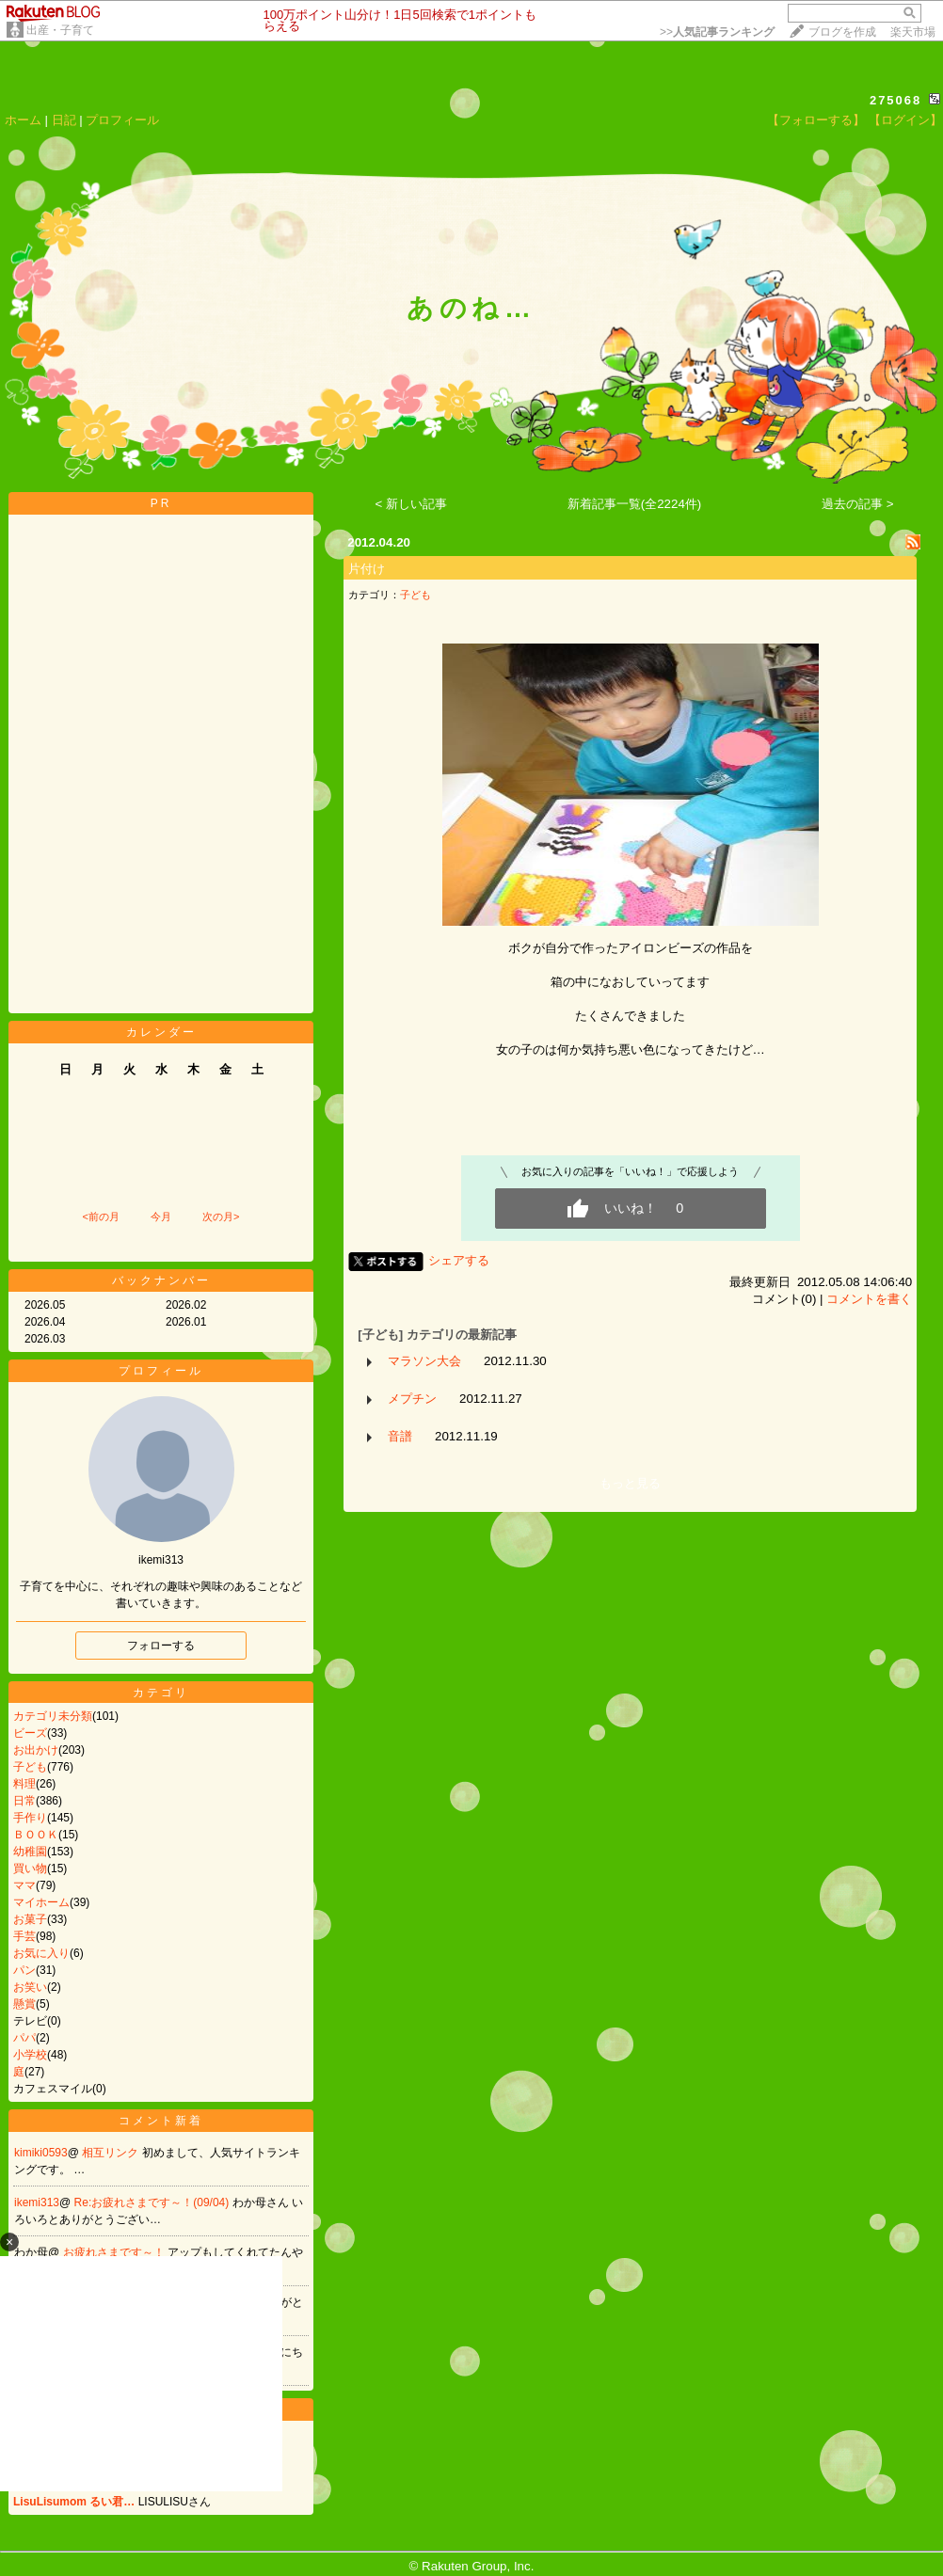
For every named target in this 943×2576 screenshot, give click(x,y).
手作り (30, 1817)
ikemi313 (36, 2202)
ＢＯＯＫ (35, 1834)
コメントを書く (869, 1299)
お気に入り (41, 1953)
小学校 (30, 2054)
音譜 (400, 1436)
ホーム (23, 120)
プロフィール (122, 120)
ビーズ (30, 1733)
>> (717, 32)
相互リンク (111, 2152)
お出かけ (35, 1750)
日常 (24, 1800)
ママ (24, 1885)
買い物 (30, 1868)
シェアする (458, 1260)
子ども (30, 1766)
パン (24, 1970)
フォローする (161, 1645)
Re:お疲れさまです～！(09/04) (153, 2202)
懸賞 (24, 2004)
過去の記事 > (858, 504)
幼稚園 (30, 1851)
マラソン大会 (424, 1361)
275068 (895, 100)
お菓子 (30, 1919)
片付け (366, 569)
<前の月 (100, 1216)
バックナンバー (161, 1280)
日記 (64, 120)
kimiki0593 (41, 2152)
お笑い (30, 1987)
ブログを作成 (842, 32)
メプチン (412, 1398)
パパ (24, 2037)
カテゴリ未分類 (52, 1716)
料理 (24, 1783)
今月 (161, 1216)
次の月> (220, 1216)
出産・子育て (60, 30)
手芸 (24, 1936)
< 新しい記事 (412, 504)
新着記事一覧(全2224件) (634, 504)
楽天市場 (912, 32)
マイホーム (41, 1902)
